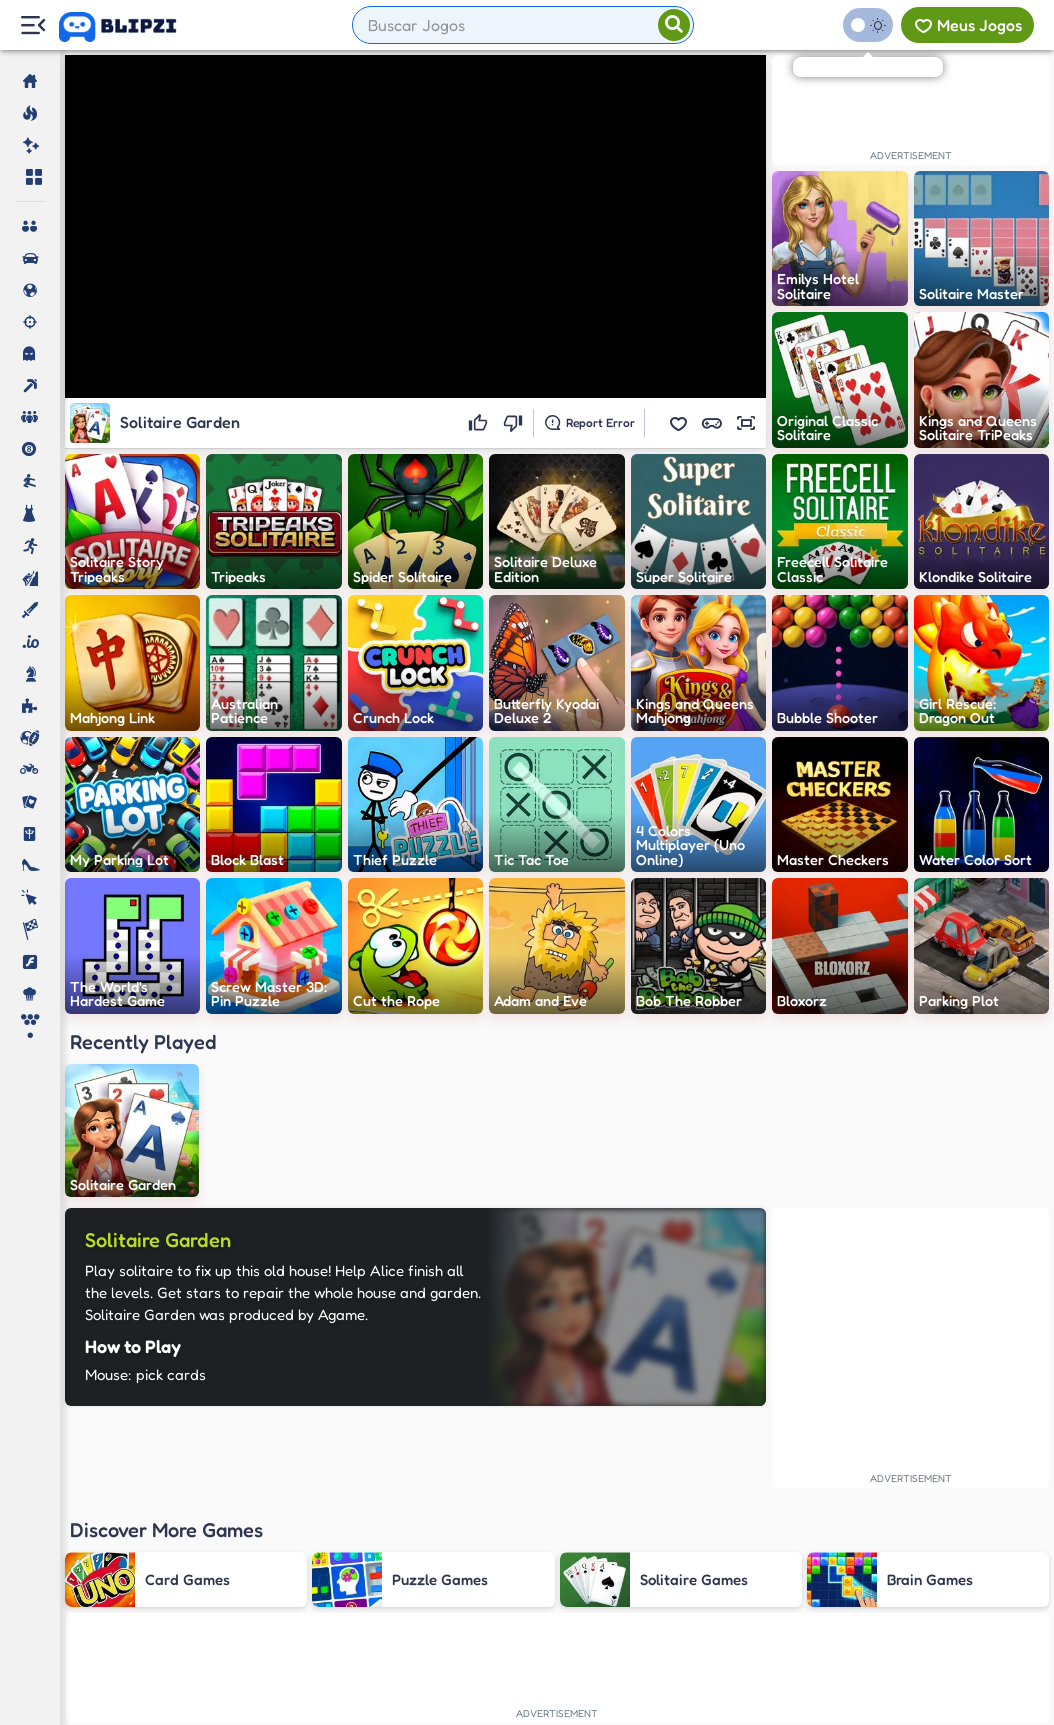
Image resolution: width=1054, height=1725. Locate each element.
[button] (678, 423)
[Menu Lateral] (32, 25)
